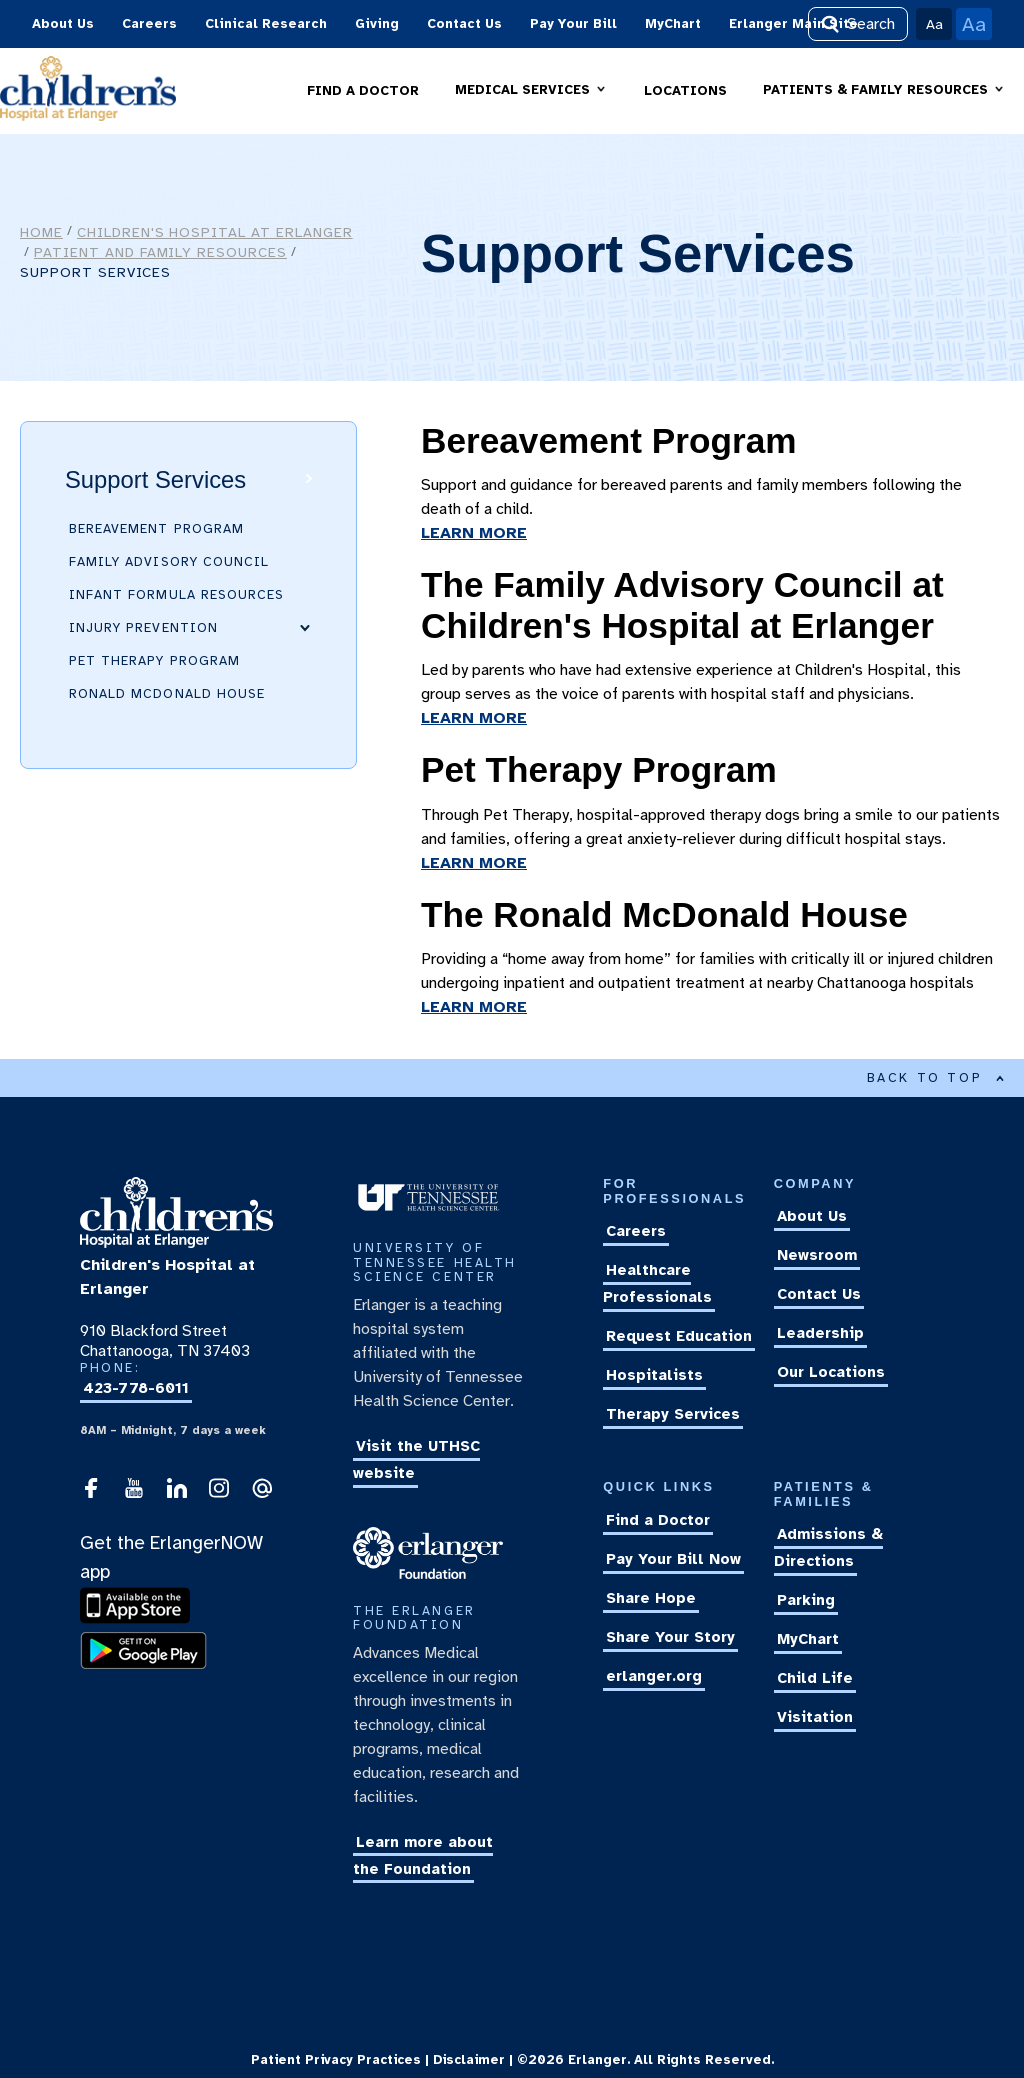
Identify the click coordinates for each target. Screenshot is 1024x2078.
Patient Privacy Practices (336, 2060)
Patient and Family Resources (160, 252)
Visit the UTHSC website (416, 1459)
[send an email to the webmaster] (262, 1494)
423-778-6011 (136, 1389)
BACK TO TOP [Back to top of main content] (936, 1078)
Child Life (815, 1679)
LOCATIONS (685, 91)
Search (858, 24)
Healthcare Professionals (657, 1283)
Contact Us (464, 24)
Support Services (155, 479)
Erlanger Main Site (793, 24)
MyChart (673, 24)
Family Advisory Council (169, 562)
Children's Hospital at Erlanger (215, 232)
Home (41, 232)
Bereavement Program (156, 529)
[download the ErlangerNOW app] (140, 1620)
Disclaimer (469, 2060)
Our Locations (831, 1373)
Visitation (815, 1718)
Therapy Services (673, 1414)
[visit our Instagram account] (219, 1494)
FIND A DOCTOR (363, 91)
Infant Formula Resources (176, 595)
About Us (63, 24)
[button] (531, 90)
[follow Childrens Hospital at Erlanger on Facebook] (91, 1494)
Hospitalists (654, 1375)
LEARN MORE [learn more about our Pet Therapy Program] (474, 863)
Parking (806, 1601)
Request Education (679, 1336)
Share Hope (651, 1598)
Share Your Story (670, 1637)
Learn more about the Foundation (423, 1855)
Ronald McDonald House (167, 694)
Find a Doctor (658, 1520)
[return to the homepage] (176, 1243)
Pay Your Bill (573, 24)
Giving (377, 24)
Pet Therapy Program (154, 661)
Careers (149, 24)
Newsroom (817, 1256)
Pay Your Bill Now (673, 1559)
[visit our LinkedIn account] (177, 1494)
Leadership (820, 1334)
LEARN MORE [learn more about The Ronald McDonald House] (474, 1007)
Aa (934, 24)
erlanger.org (654, 1676)
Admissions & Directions (828, 1548)
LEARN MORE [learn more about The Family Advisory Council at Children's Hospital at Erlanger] (474, 718)
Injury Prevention (143, 628)
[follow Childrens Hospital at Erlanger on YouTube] (134, 1494)
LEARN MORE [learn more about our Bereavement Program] (474, 533)
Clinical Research (266, 24)
